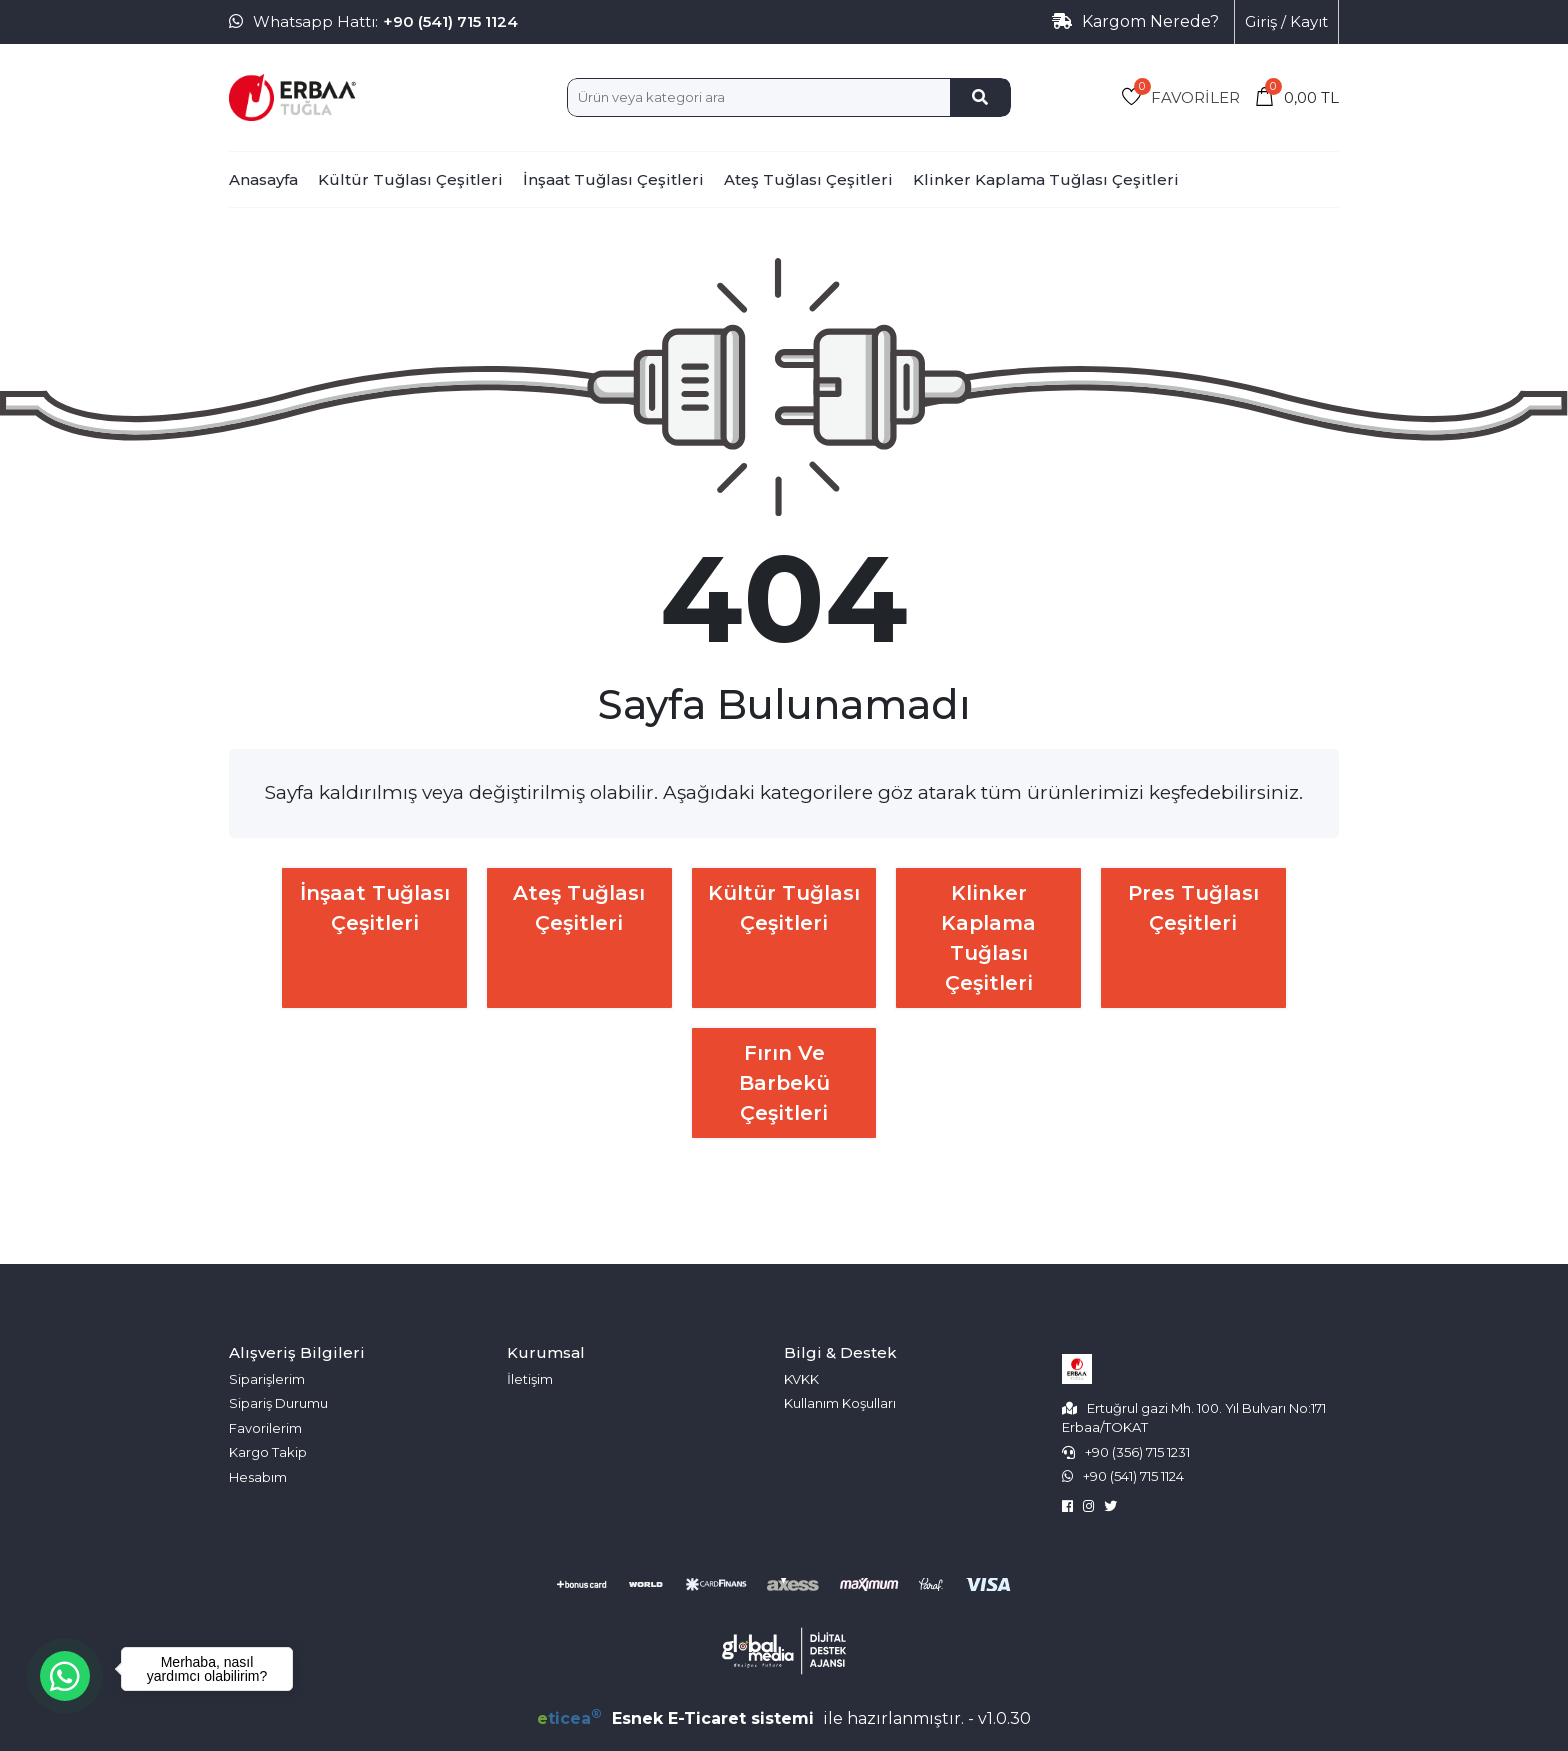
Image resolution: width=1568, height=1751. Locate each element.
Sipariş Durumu (278, 1403)
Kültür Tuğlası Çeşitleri (410, 179)
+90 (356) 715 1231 (1137, 1452)
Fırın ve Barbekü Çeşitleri (784, 1083)
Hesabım (258, 1477)
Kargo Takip (268, 1452)
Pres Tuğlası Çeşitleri (1193, 908)
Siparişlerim (267, 1379)
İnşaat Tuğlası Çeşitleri (613, 179)
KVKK (801, 1379)
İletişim (530, 1379)
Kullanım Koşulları (840, 1403)
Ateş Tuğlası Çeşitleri (808, 179)
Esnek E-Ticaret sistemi (678, 1718)
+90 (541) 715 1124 (450, 21)
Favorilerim (265, 1428)
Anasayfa (263, 179)
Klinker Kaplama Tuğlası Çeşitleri (1046, 179)
